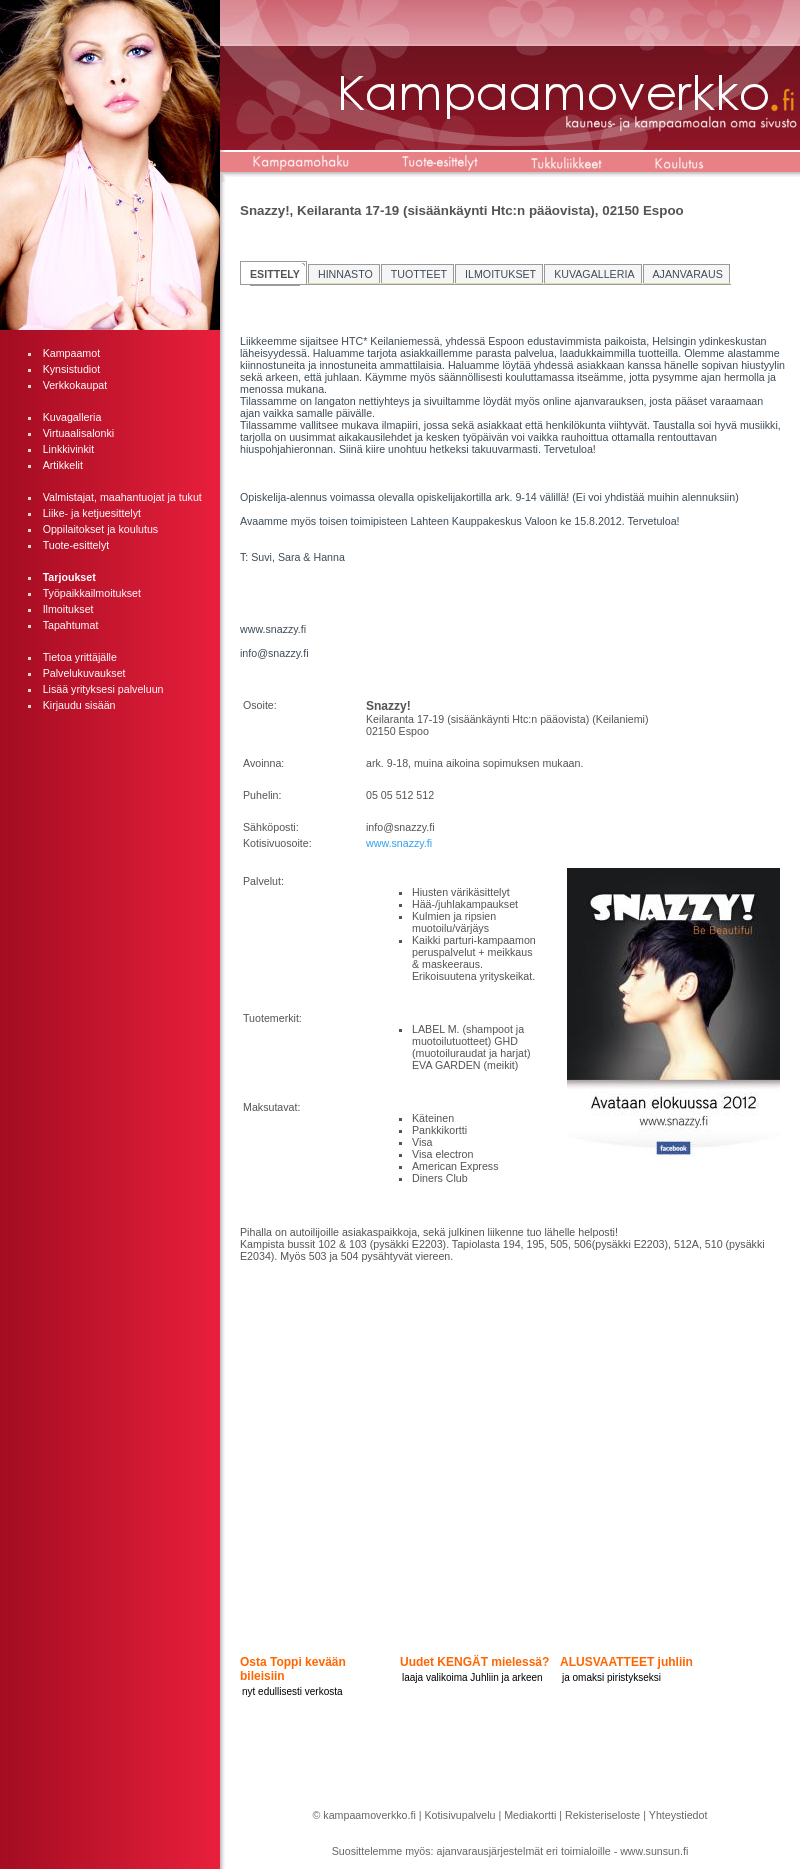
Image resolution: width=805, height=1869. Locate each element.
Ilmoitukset (68, 609)
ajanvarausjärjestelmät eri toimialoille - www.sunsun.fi (563, 1851)
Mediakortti (530, 1815)
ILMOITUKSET (500, 274)
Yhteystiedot (678, 1815)
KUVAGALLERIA (594, 274)
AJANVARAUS (688, 274)
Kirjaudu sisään (79, 705)
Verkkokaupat (75, 385)
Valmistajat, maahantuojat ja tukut (122, 497)
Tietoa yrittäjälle (80, 657)
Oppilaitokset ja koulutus (101, 529)
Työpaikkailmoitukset (92, 593)
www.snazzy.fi (399, 843)
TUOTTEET (419, 274)
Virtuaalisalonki (78, 433)
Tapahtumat (71, 625)
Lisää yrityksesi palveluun (103, 689)
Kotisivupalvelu (459, 1815)
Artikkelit (63, 465)
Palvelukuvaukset (84, 673)
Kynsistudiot (71, 369)
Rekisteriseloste (602, 1815)
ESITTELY (275, 274)
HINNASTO (345, 274)
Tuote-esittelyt (76, 545)
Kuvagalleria (72, 417)
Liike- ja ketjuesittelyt (92, 513)
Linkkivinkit (69, 449)
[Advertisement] (110, 826)
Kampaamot (71, 353)
